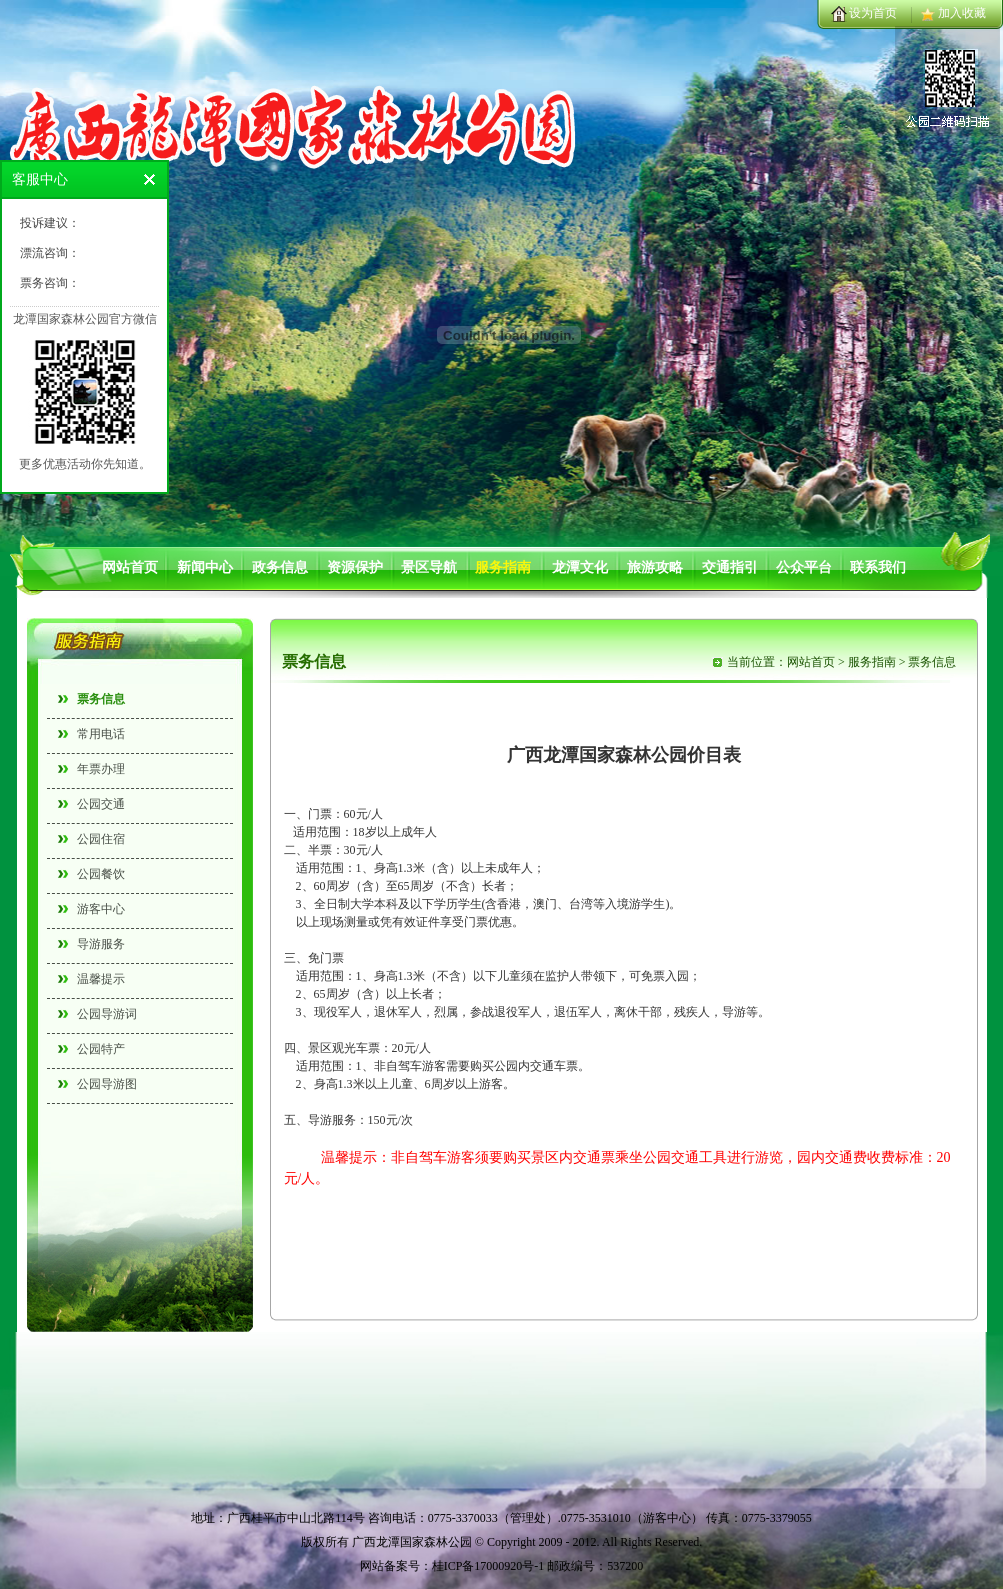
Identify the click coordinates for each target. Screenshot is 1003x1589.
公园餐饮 (101, 874)
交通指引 (730, 567)
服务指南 (503, 567)
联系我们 (878, 567)
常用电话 (101, 734)
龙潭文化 (580, 567)
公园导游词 (107, 1014)
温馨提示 (101, 979)
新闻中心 (205, 567)
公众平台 (804, 567)
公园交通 (101, 804)
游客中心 (101, 909)
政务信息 (280, 567)
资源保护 (355, 567)
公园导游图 (107, 1084)
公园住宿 (101, 839)
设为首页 (873, 13)
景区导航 (429, 567)
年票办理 (101, 769)
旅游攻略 (655, 567)
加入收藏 (962, 13)
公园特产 (101, 1049)
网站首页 (130, 567)
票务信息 (101, 699)
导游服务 (101, 944)
